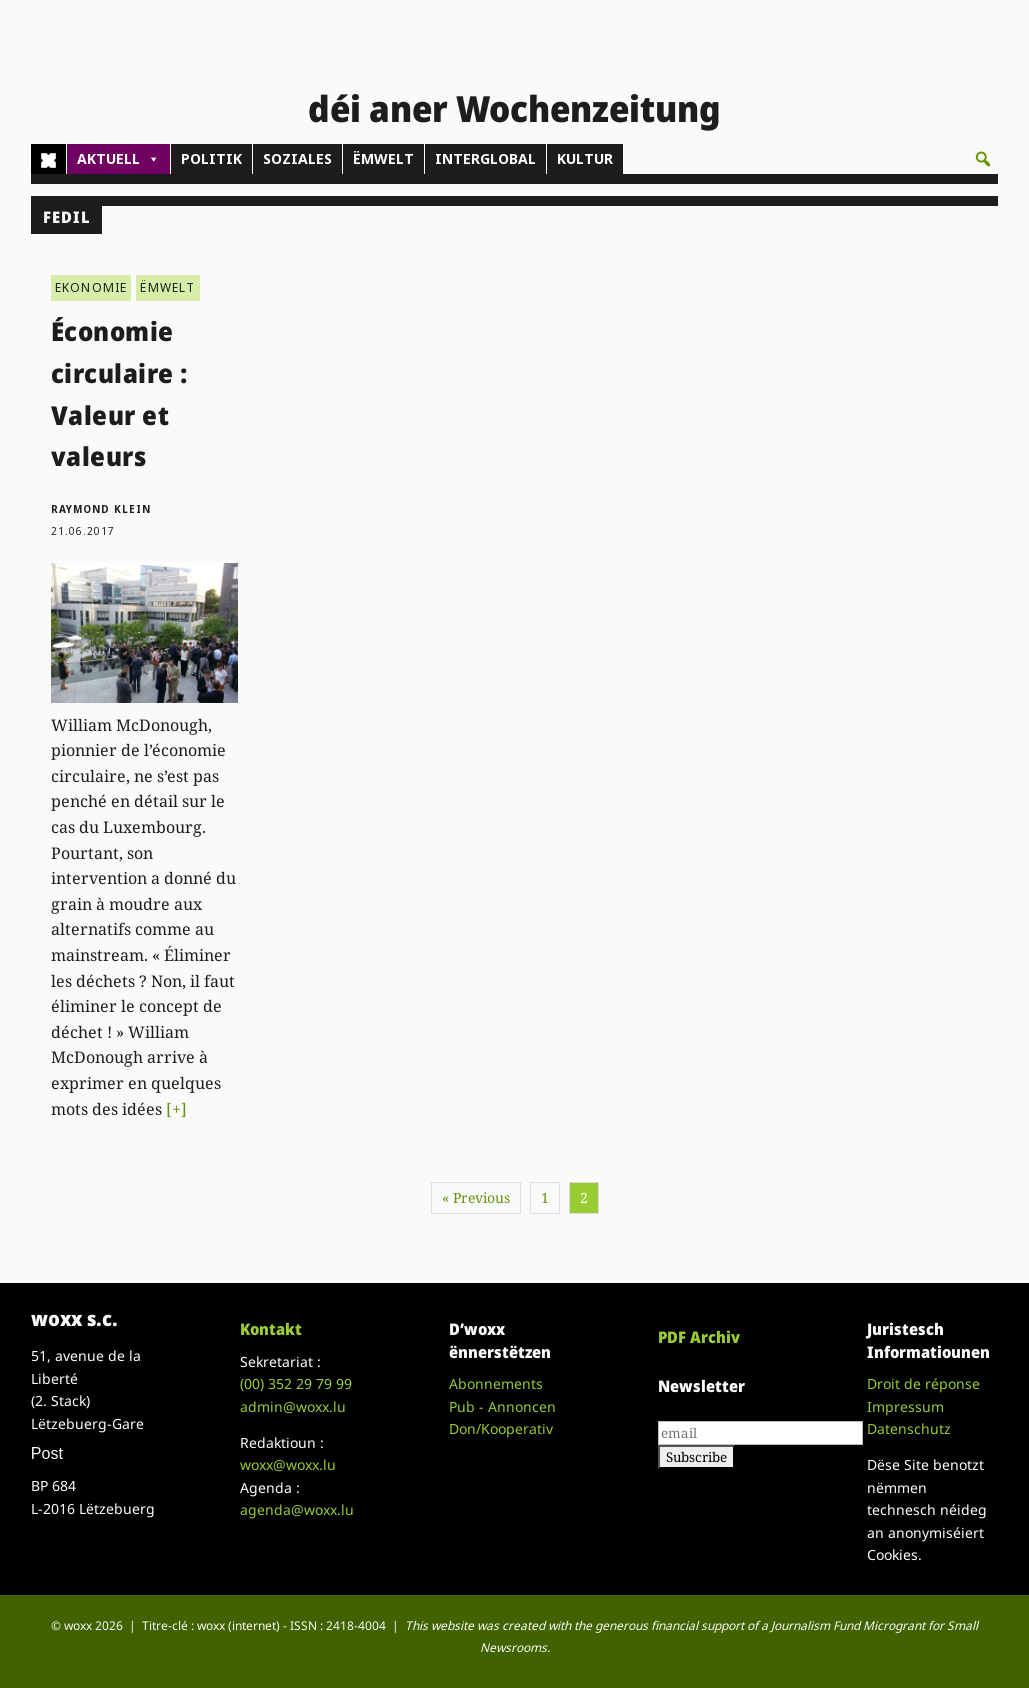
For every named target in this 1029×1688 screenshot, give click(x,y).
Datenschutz (909, 1428)
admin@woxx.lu (293, 1406)
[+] (176, 1109)
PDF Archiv (699, 1337)
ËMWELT (383, 158)
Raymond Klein (101, 509)
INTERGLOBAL (485, 158)
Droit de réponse (923, 1383)
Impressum (905, 1406)
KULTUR (585, 158)
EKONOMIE (91, 287)
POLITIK (211, 158)
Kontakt (271, 1329)
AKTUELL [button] (118, 159)
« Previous (476, 1197)
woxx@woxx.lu (288, 1464)
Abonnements (496, 1383)
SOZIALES (297, 158)
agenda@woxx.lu (297, 1509)
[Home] (48, 159)
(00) (296, 1383)
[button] (983, 159)
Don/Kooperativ (501, 1428)
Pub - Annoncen (502, 1406)
